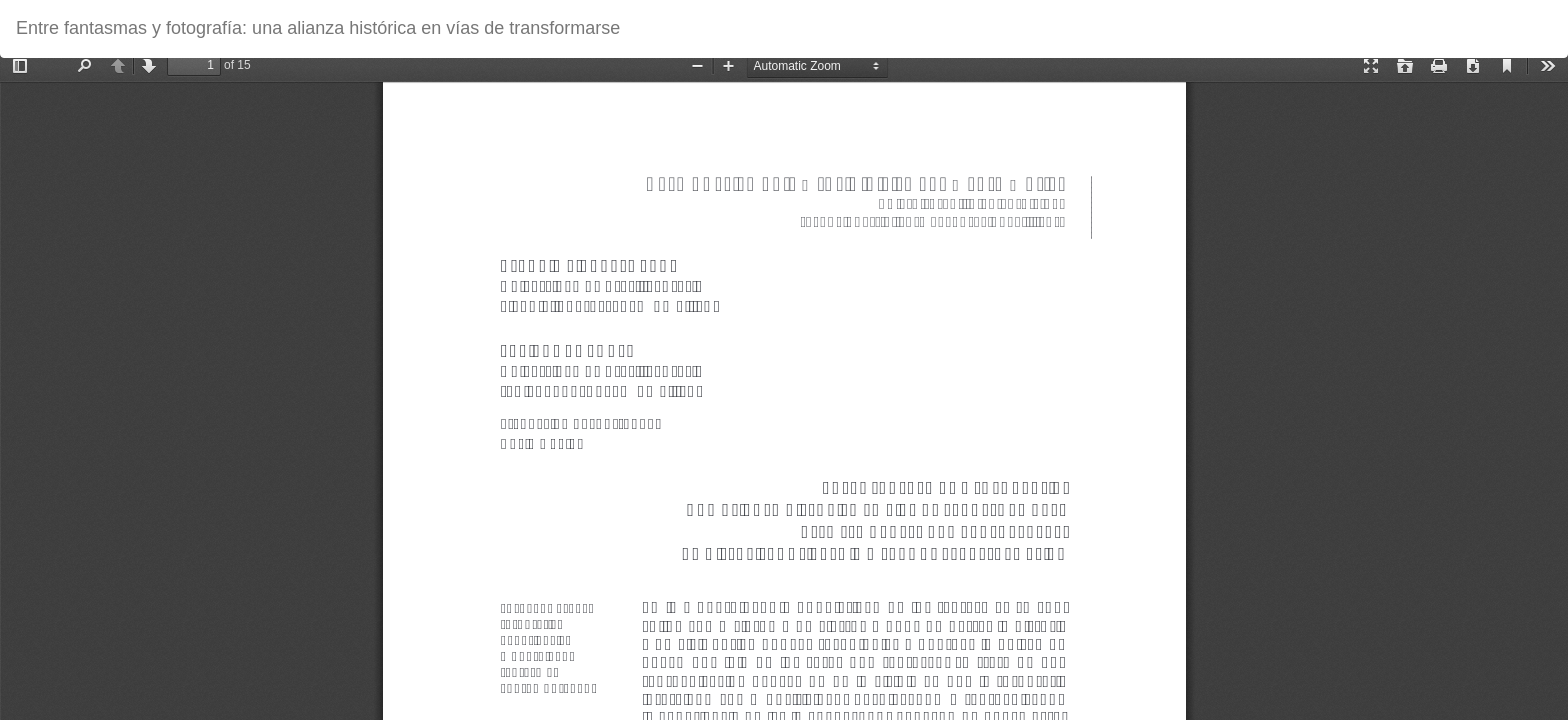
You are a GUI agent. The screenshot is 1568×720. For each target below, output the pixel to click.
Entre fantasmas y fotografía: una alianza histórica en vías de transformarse (318, 28)
